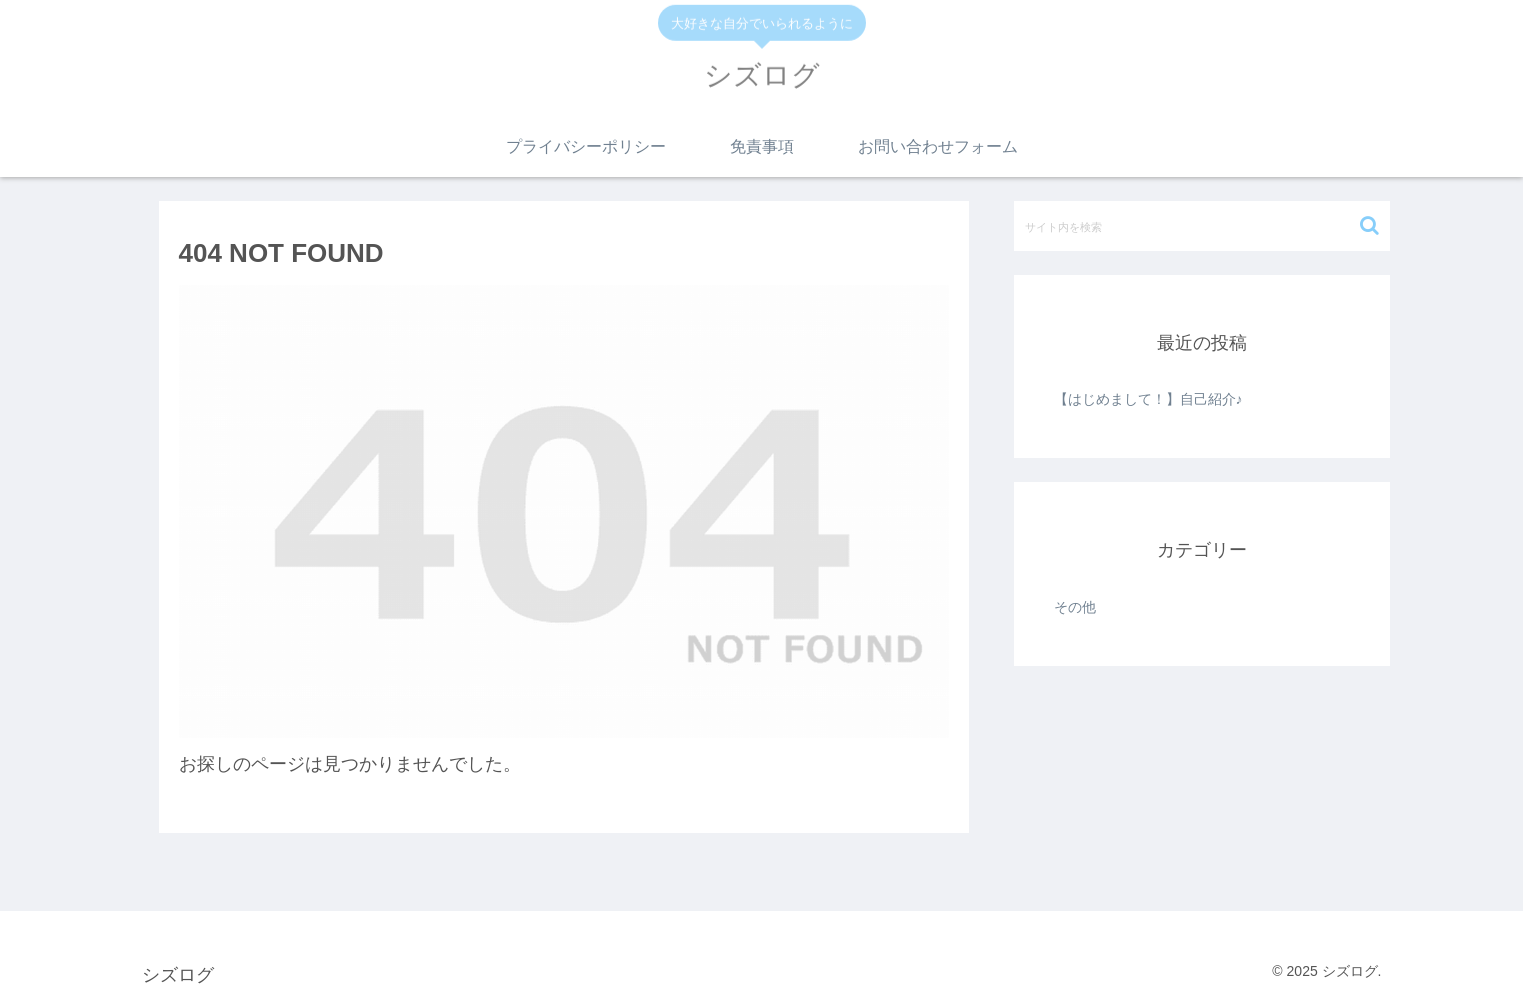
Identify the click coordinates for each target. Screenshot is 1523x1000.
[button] (1369, 225)
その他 (1075, 607)
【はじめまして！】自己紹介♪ (1148, 399)
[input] (1202, 226)
